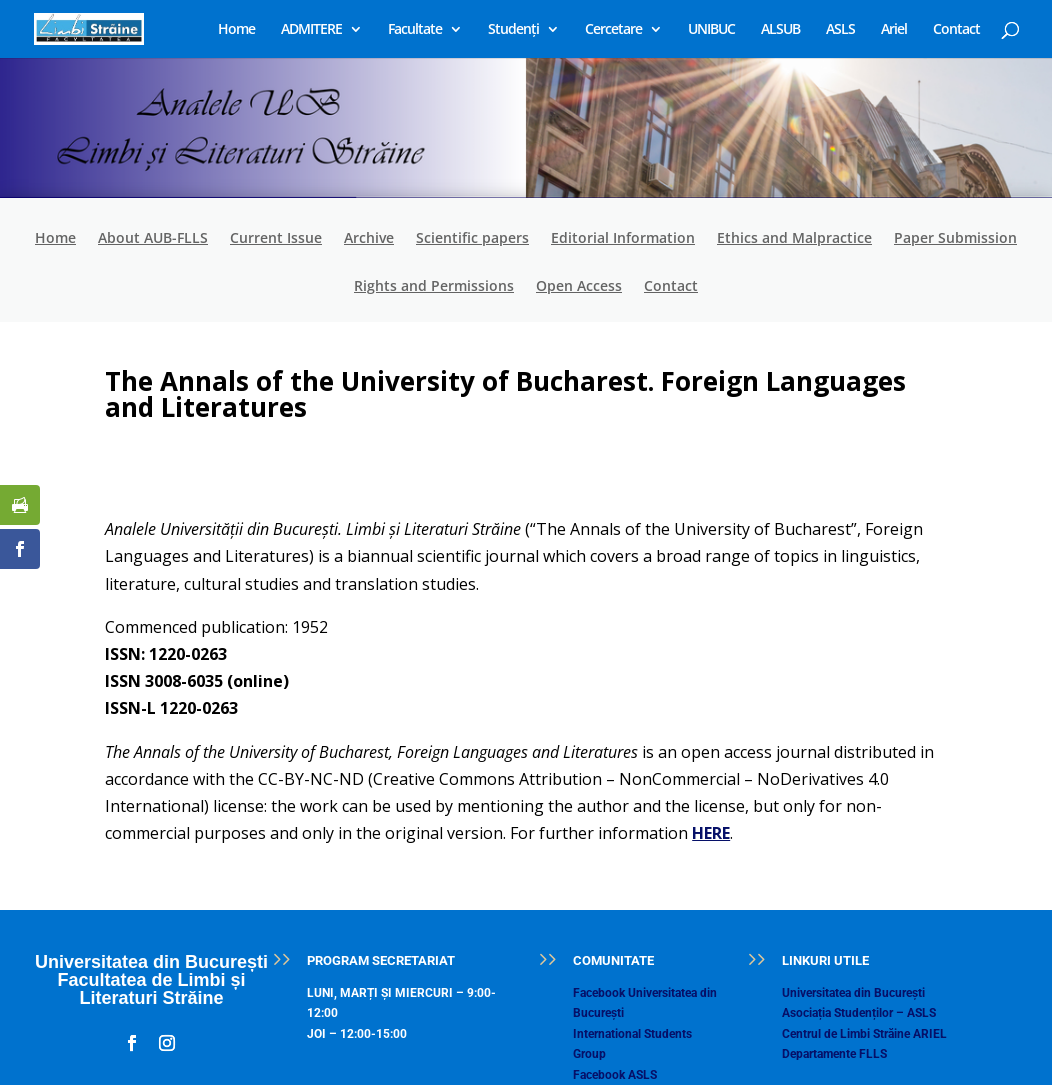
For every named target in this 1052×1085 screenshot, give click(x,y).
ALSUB (780, 30)
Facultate (415, 30)
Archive (369, 239)
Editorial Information (623, 239)
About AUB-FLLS (153, 239)
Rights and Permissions (434, 287)
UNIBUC (711, 30)
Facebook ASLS (615, 1075)
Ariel (894, 30)
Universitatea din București (853, 993)
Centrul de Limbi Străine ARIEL (864, 1034)
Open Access (579, 287)
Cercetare (613, 30)
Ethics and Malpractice (794, 239)
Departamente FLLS (834, 1054)
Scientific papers (472, 239)
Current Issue (276, 239)
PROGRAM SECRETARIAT (381, 960)
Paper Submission (955, 239)
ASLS (840, 30)
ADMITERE (311, 30)
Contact (956, 30)
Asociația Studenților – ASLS (859, 1013)
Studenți (513, 30)
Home (236, 30)
